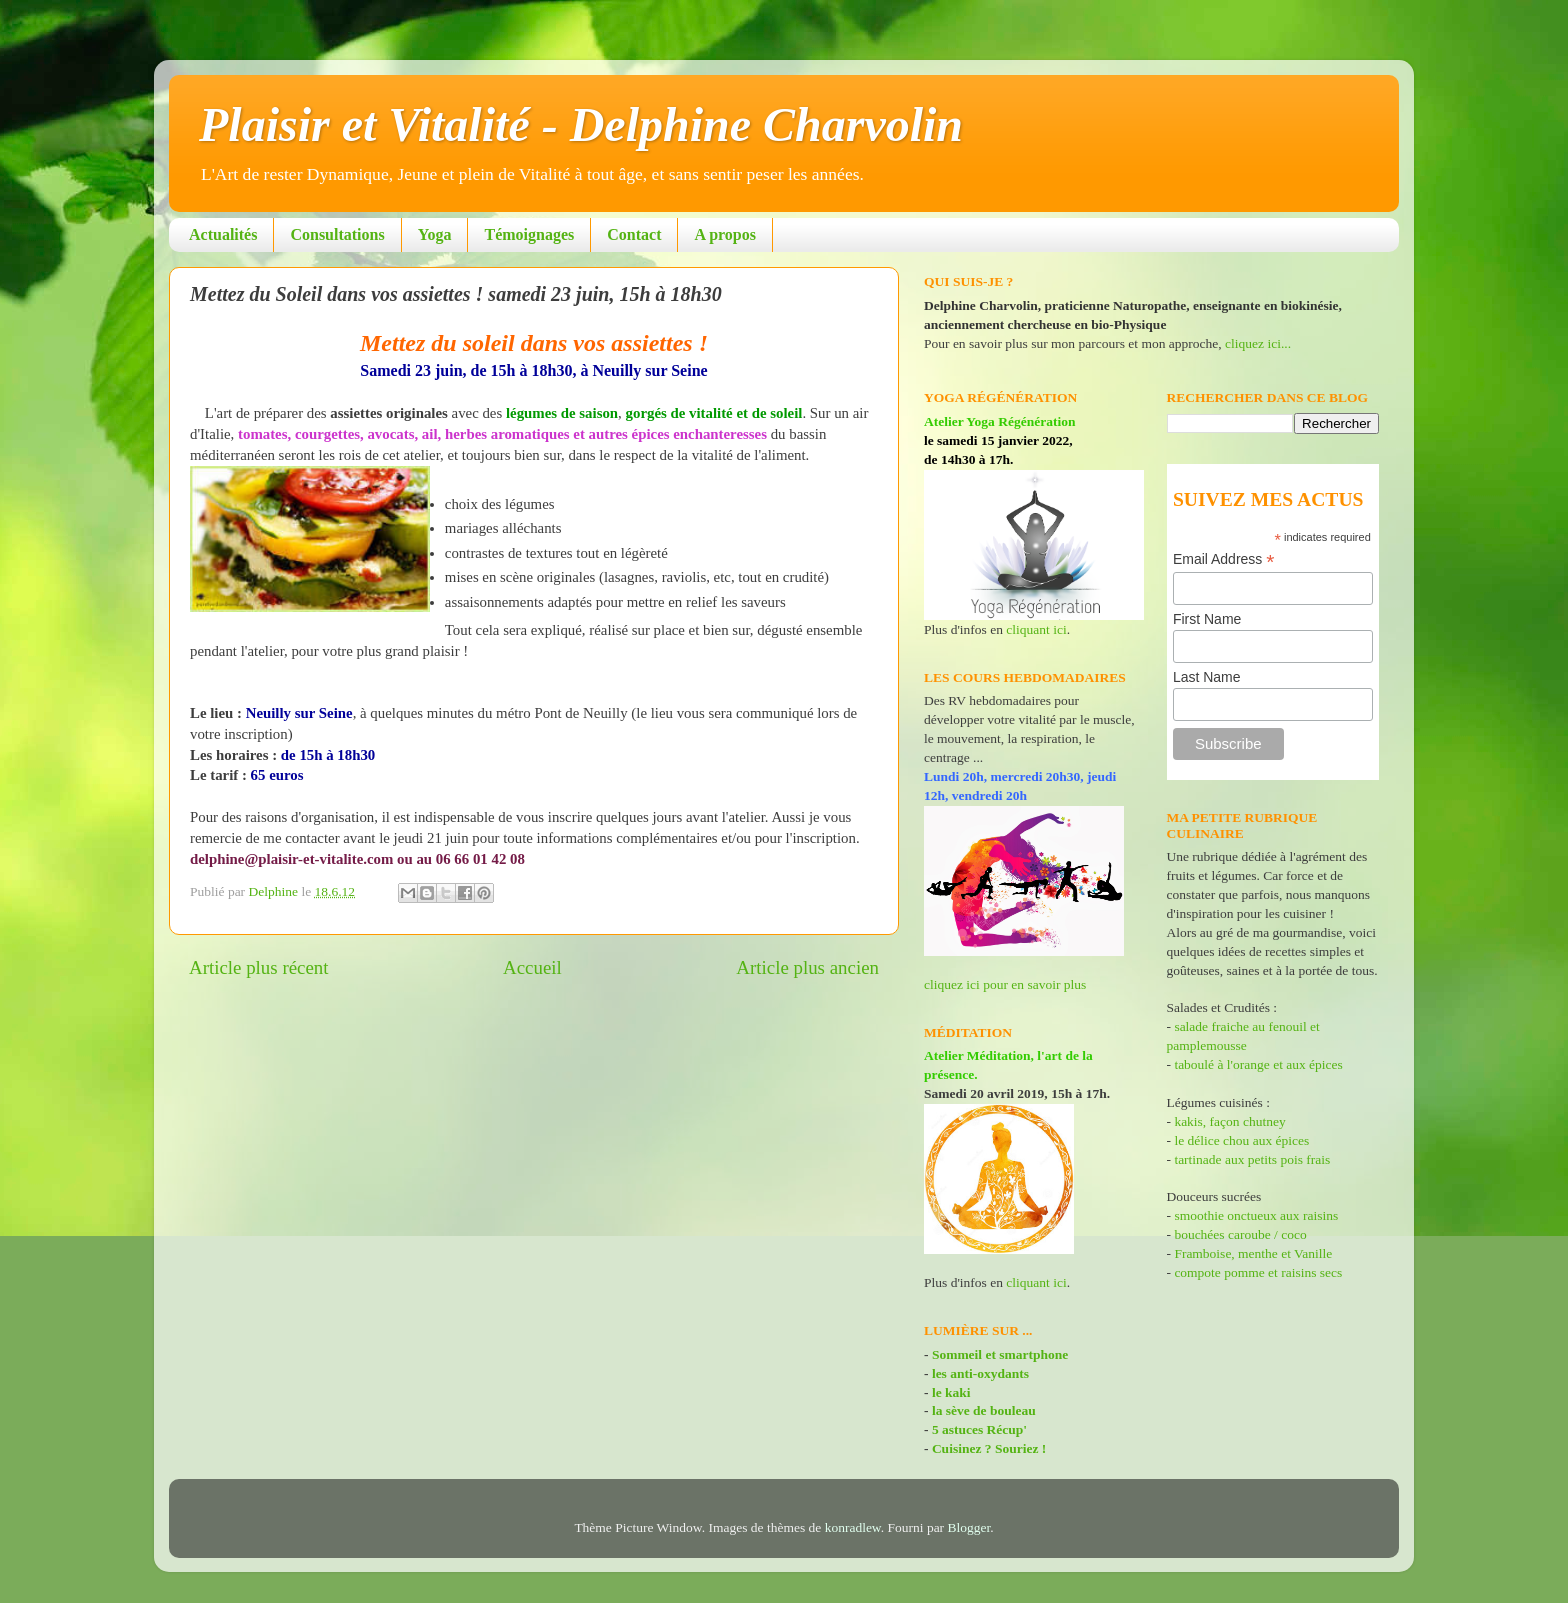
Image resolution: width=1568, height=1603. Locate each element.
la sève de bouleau (984, 1410)
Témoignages (529, 234)
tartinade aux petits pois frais (1250, 1159)
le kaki (951, 1392)
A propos (725, 234)
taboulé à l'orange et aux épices (1258, 1064)
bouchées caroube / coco (1240, 1234)
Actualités (223, 234)
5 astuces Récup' (979, 1429)
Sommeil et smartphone (1000, 1354)
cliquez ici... (1258, 343)
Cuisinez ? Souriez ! (989, 1448)
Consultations (337, 234)
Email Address (1224, 559)
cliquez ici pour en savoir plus (1005, 984)
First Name (1207, 619)
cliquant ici (1036, 629)
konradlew (853, 1527)
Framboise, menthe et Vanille (1253, 1253)
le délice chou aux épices (1241, 1140)
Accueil (532, 967)
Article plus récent (259, 967)
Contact (634, 234)
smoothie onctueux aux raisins (1256, 1215)
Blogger (969, 1527)
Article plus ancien (807, 967)
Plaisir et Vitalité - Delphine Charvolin (581, 124)
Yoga (435, 234)
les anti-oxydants (980, 1373)
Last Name (1207, 677)
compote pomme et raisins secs (1258, 1272)
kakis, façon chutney (1229, 1121)
